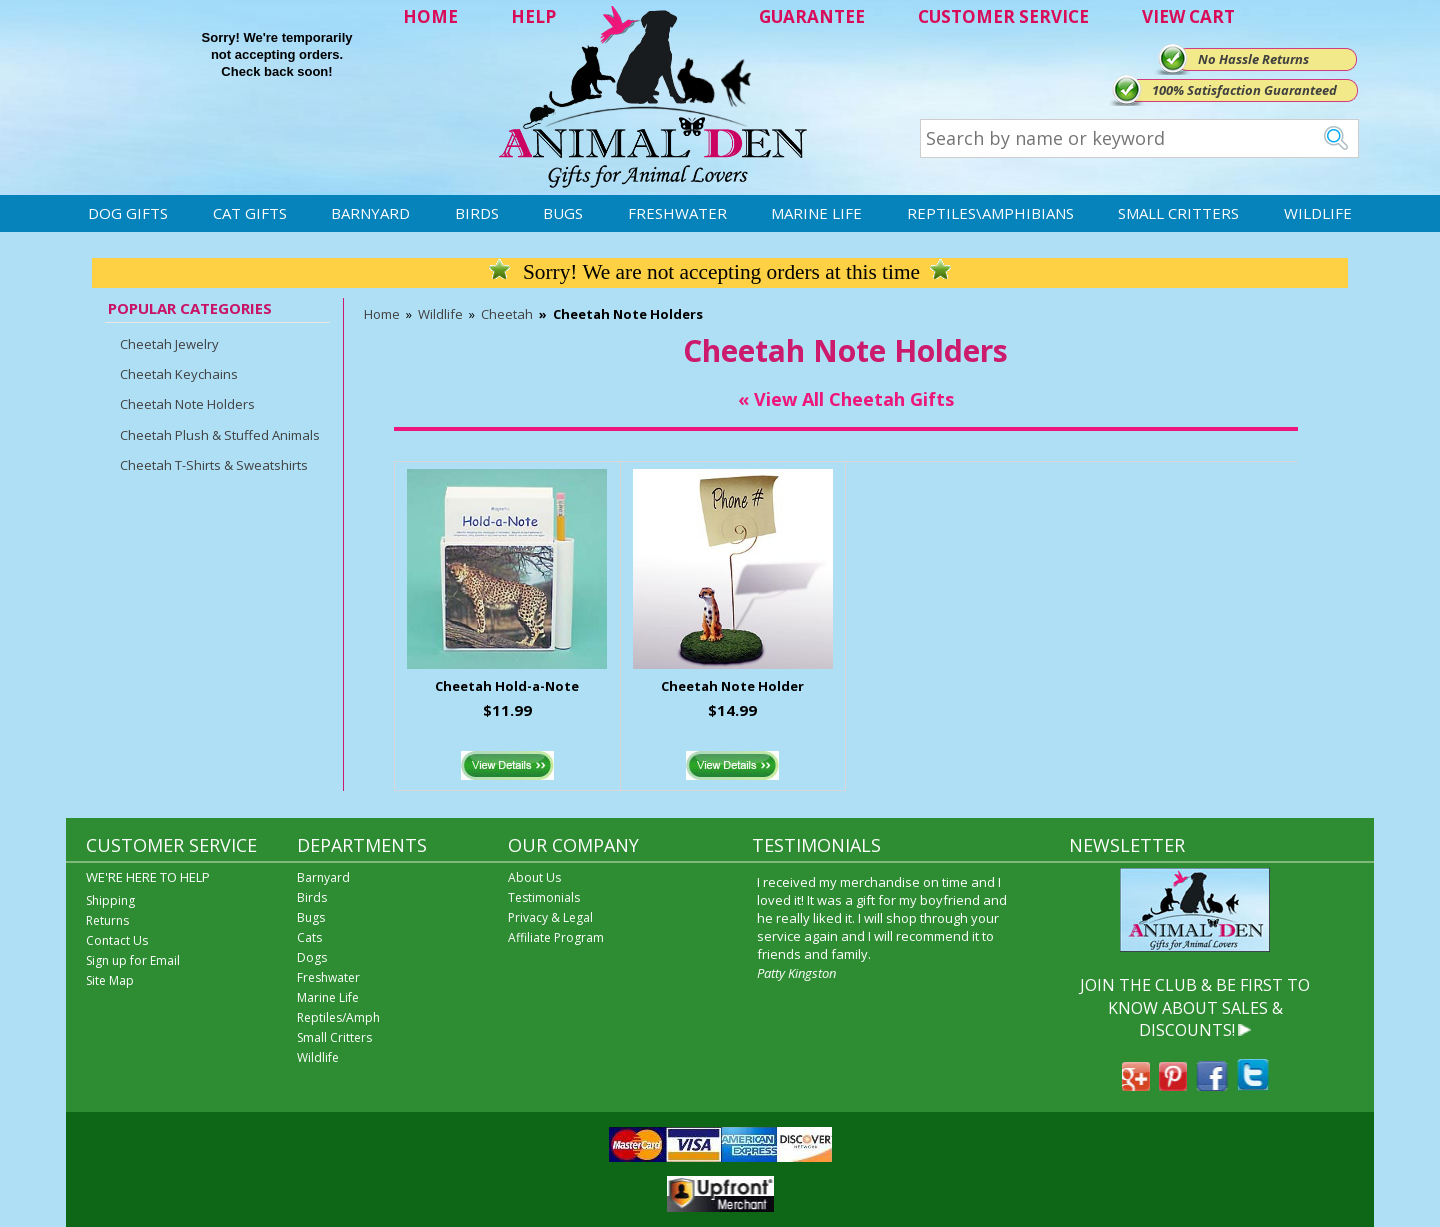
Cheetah (507, 314)
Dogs (312, 957)
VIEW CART (1188, 16)
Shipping (110, 900)
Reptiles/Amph (338, 1017)
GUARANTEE (812, 16)
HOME (430, 16)
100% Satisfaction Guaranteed (1244, 90)
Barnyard (370, 213)
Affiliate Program (556, 937)
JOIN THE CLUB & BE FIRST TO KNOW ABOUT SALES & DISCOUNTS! (1195, 1007)
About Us (534, 877)
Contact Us (117, 940)
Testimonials (544, 897)
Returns (107, 920)
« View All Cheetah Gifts (846, 399)
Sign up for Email (133, 960)
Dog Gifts (128, 213)
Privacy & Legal (550, 917)
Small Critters (1178, 213)
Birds (477, 213)
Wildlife (1318, 213)
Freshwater (677, 213)
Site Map (110, 980)
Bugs (563, 213)
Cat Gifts (250, 213)
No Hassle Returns (1253, 59)
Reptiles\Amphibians (990, 213)
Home (382, 314)
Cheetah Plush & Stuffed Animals (220, 435)
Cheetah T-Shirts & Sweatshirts (214, 465)
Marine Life (816, 213)
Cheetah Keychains (179, 374)
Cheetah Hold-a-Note (507, 686)
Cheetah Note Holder (732, 686)
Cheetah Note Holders (187, 404)
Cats (309, 937)
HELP (533, 16)
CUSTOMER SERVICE (1003, 16)
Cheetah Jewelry (169, 344)
